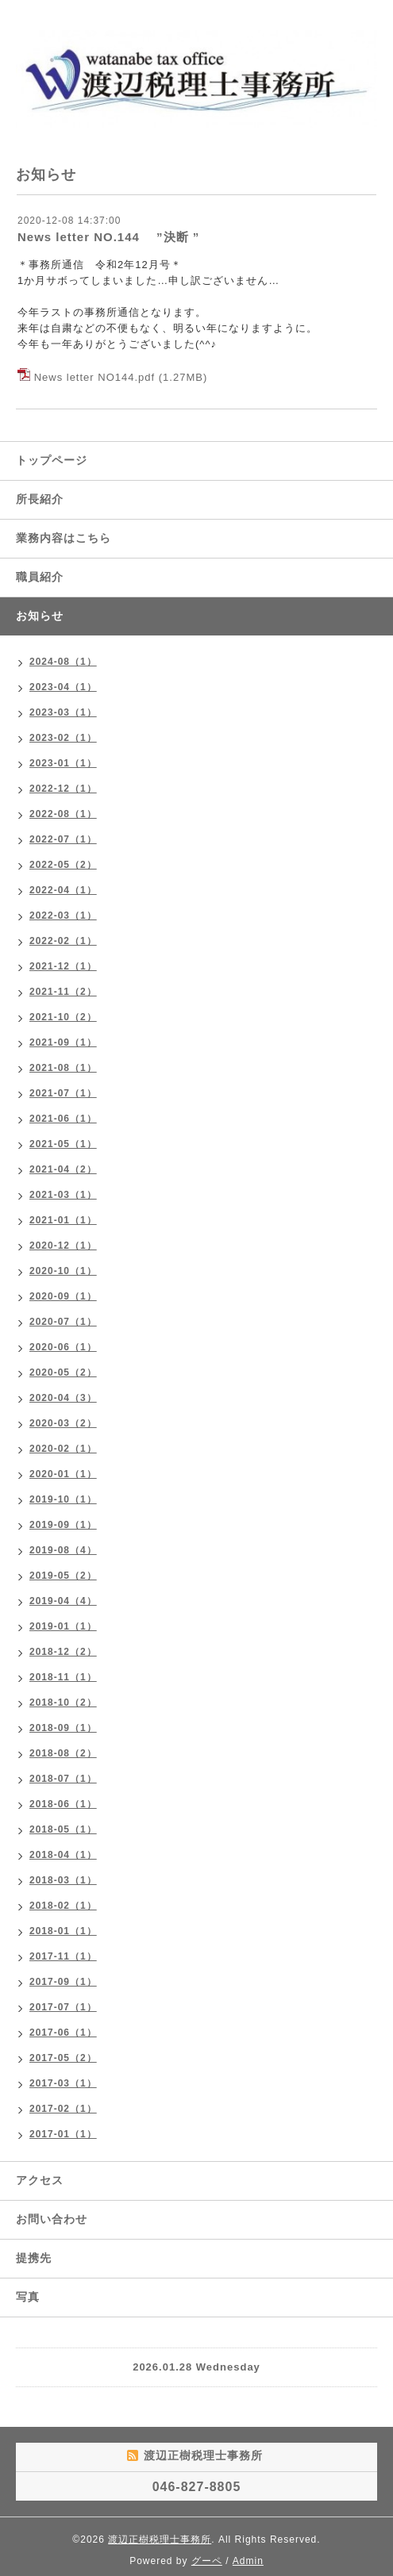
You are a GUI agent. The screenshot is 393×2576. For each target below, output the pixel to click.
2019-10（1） (63, 1499)
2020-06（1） (63, 1347)
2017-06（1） (63, 2032)
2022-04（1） (63, 890)
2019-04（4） (63, 1601)
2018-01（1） (63, 1931)
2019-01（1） (63, 1626)
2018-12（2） (63, 1651)
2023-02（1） (63, 737)
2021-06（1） (63, 1118)
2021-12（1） (63, 966)
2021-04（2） (63, 1169)
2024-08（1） (63, 661)
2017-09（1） (63, 1981)
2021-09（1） (63, 1042)
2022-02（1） (63, 940)
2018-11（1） (63, 1677)
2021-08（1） (63, 1067)
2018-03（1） (63, 1880)
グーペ (206, 2560)
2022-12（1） (63, 788)
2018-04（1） (63, 1854)
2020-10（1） (63, 1270)
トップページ (51, 460)
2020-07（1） (63, 1321)
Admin (248, 2560)
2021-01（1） (63, 1220)
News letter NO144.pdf (95, 377)
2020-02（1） (63, 1448)
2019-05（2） (63, 1575)
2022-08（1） (63, 814)
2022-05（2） (63, 864)
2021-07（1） (63, 1093)
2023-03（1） (63, 712)
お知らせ (40, 615)
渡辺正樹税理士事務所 (159, 2539)
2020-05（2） (63, 1372)
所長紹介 (40, 499)
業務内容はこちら (63, 538)
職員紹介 (40, 576)
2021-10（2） (63, 1017)
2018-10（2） (63, 1702)
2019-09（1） (63, 1524)
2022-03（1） (63, 915)
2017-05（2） (63, 2057)
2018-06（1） (63, 1804)
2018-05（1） (63, 1829)
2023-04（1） (63, 687)
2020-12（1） (63, 1245)
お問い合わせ (51, 2219)
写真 (28, 2296)
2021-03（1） (63, 1194)
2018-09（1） (63, 1727)
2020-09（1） (63, 1296)
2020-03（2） (63, 1423)
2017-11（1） (63, 1956)
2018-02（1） (63, 1905)
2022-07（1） (63, 839)
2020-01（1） (63, 1474)
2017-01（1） (63, 2134)
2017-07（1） (63, 2007)
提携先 (34, 2258)
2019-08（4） (63, 1550)
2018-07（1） (63, 1778)
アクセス (40, 2180)
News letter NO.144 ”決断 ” (108, 237)
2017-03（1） (63, 2083)
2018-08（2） (63, 1753)
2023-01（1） (63, 763)
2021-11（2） (63, 991)
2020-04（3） (63, 1397)
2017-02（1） (63, 2108)
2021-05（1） (63, 1144)
